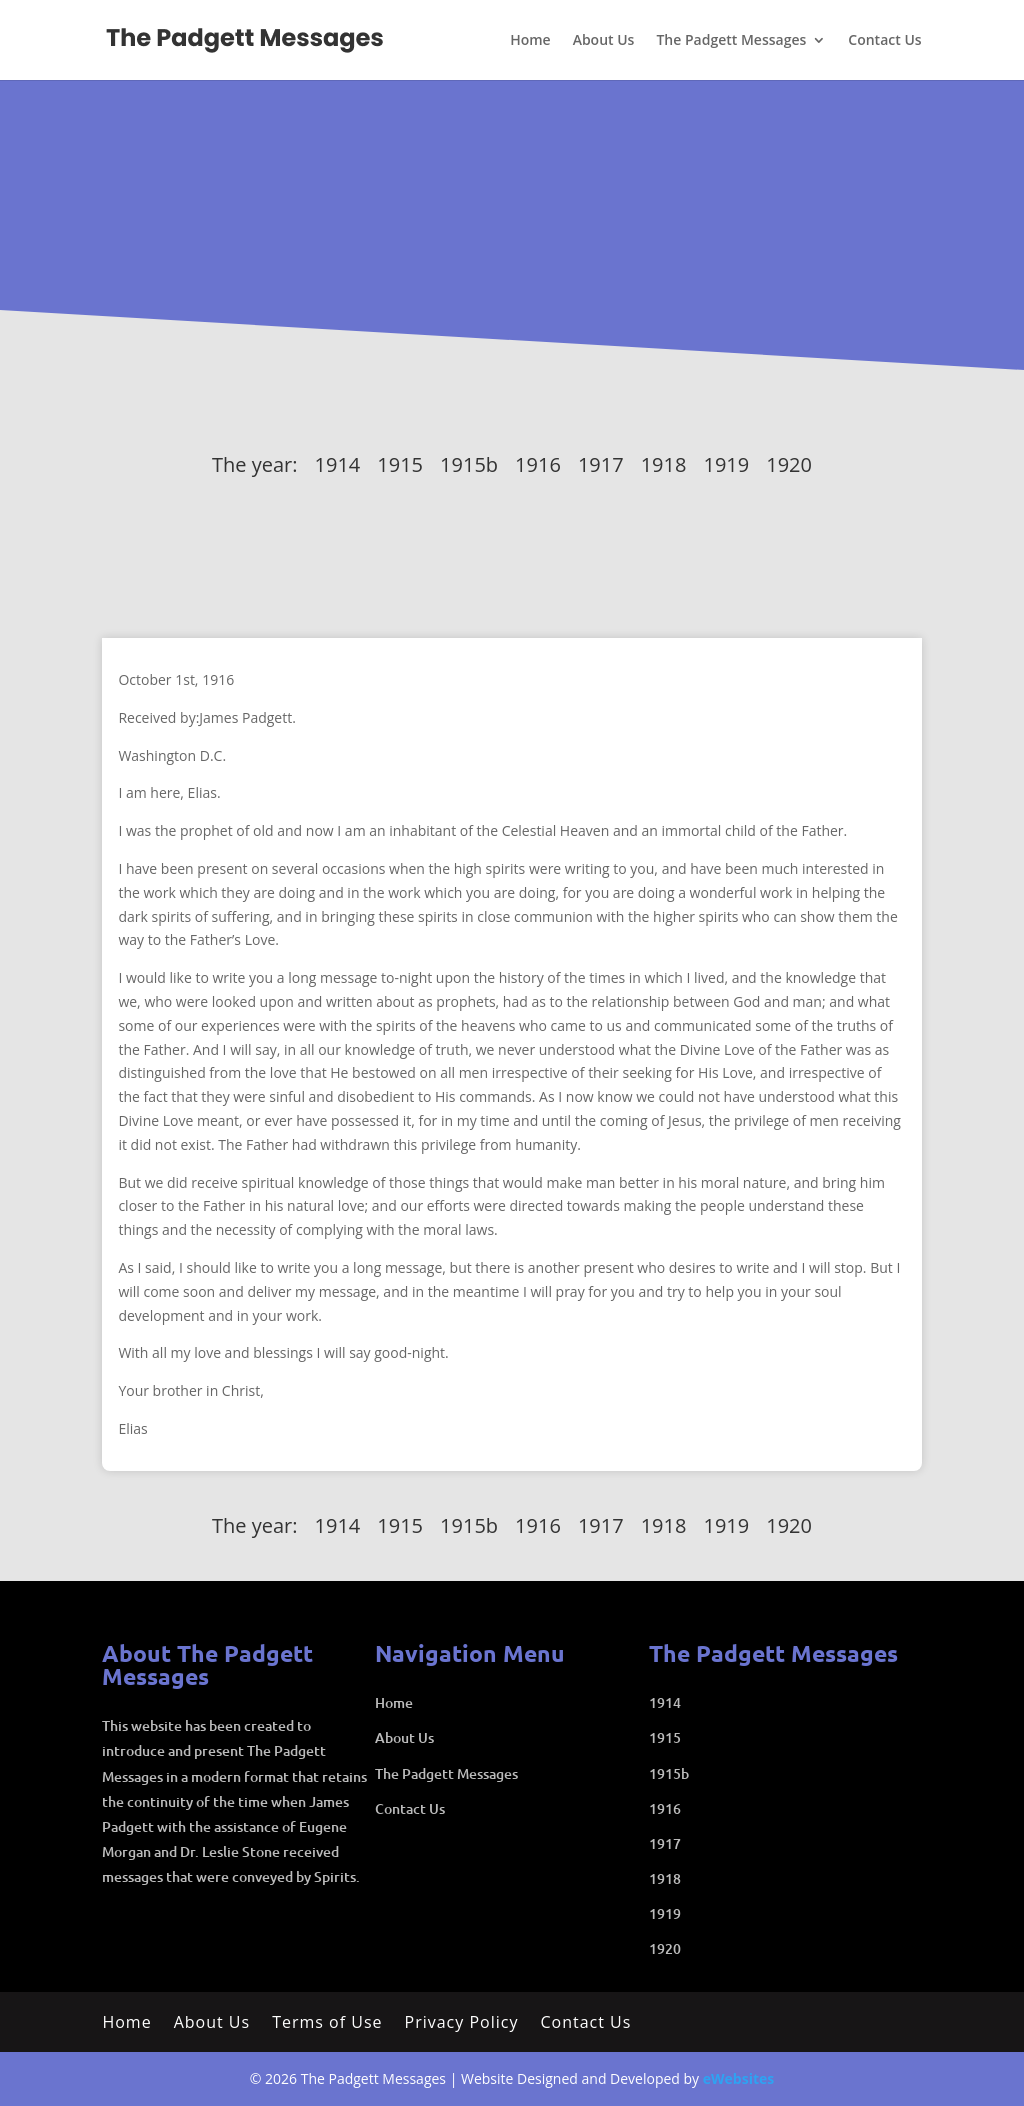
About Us (604, 41)
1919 (726, 464)
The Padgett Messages (731, 41)
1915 (400, 464)
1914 (338, 464)
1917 (601, 464)
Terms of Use (327, 2024)
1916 (538, 464)
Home (530, 41)
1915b (469, 464)
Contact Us (884, 41)
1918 (664, 464)
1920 (789, 464)
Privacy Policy (462, 2024)
